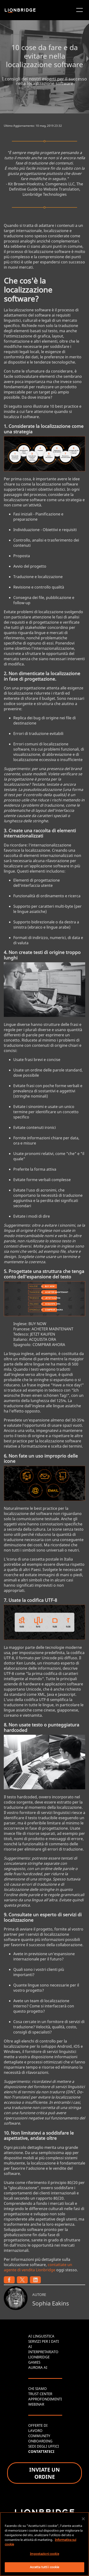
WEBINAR (36, 2404)
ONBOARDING (40, 2441)
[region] (44, 2544)
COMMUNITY (39, 2435)
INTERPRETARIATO (43, 2351)
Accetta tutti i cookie (44, 2567)
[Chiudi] (83, 2519)
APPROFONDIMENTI (45, 2399)
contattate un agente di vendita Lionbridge (38, 2267)
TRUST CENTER (40, 2393)
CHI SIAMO (37, 2388)
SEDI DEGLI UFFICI (43, 2446)
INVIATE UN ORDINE (44, 2473)
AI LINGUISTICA (41, 2336)
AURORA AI (37, 2367)
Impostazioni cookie (44, 2554)
